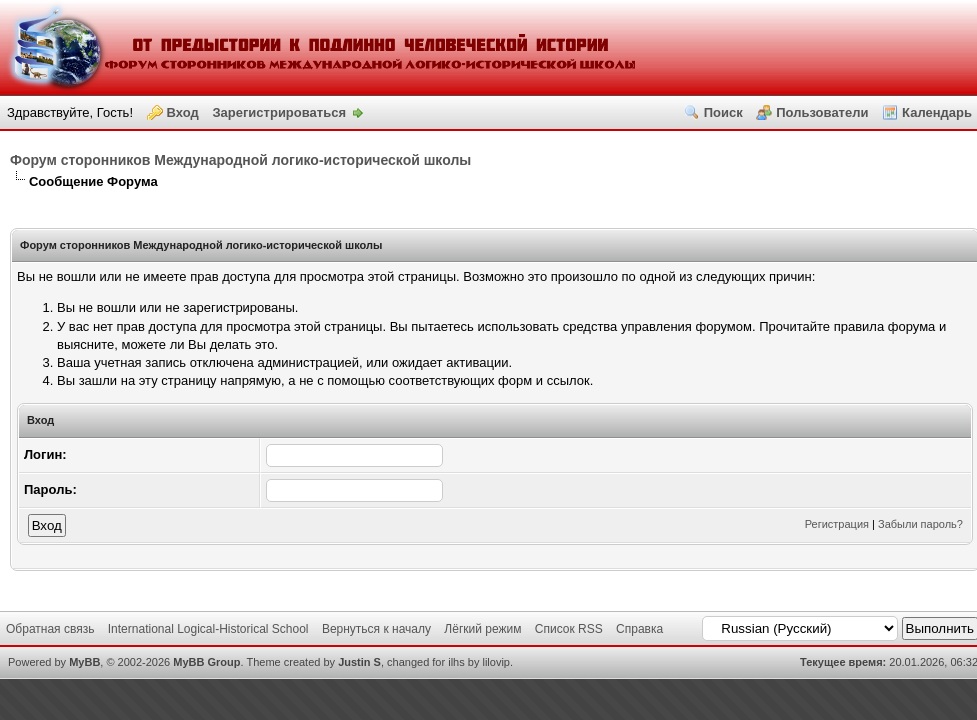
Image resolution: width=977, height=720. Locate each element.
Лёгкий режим (482, 629)
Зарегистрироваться (279, 112)
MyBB (84, 662)
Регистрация (837, 524)
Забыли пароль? (920, 524)
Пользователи (822, 112)
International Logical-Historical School (208, 629)
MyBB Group (206, 662)
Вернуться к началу (376, 629)
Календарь (937, 112)
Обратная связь (50, 629)
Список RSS (569, 629)
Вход (183, 112)
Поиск (723, 112)
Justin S (359, 662)
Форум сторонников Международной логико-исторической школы (240, 160)
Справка (639, 629)
